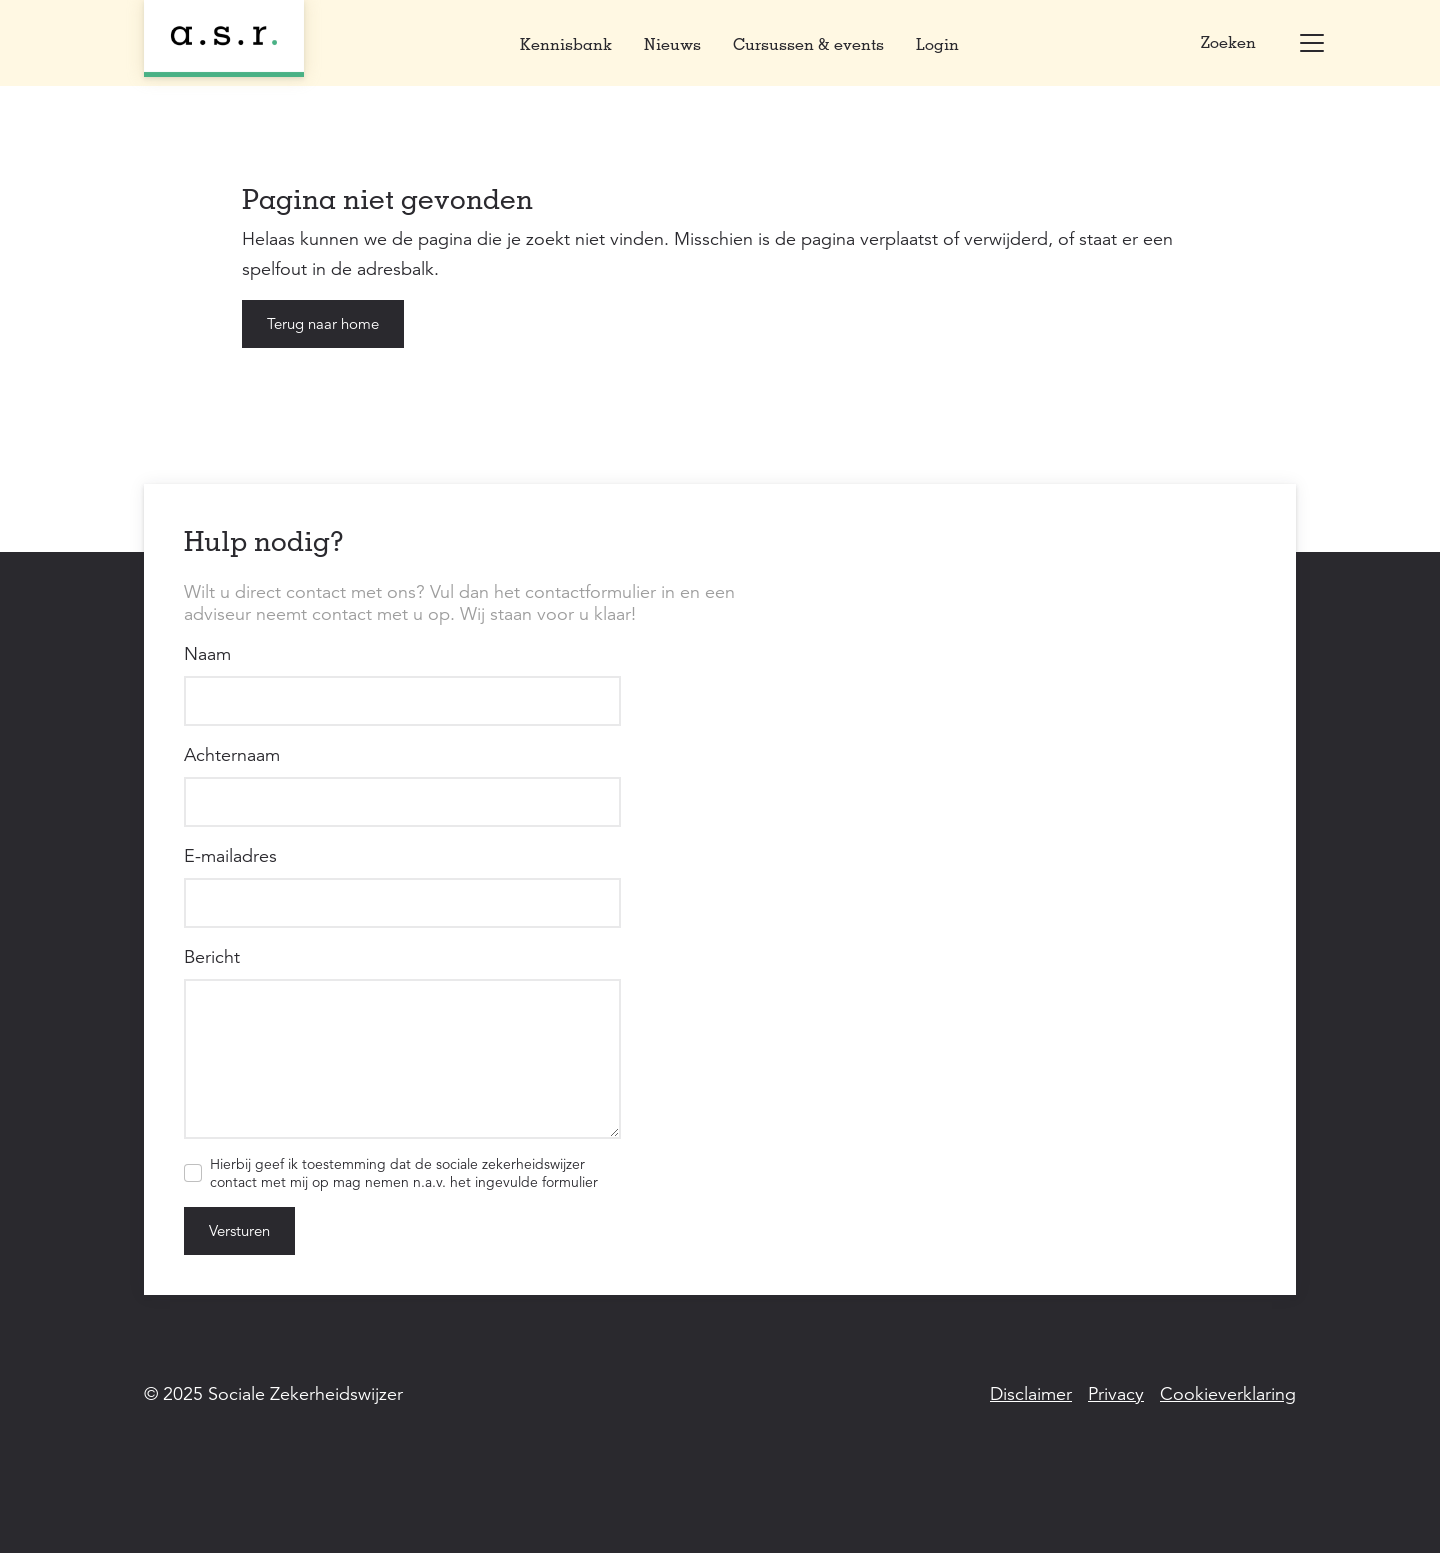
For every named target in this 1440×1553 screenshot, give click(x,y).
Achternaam (232, 755)
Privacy (1116, 1394)
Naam (207, 654)
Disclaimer (1031, 1394)
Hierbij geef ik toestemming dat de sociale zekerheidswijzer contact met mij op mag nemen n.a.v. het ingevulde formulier (404, 1173)
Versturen (239, 1230)
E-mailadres (230, 856)
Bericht (212, 957)
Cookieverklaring (1228, 1394)
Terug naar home (323, 323)
